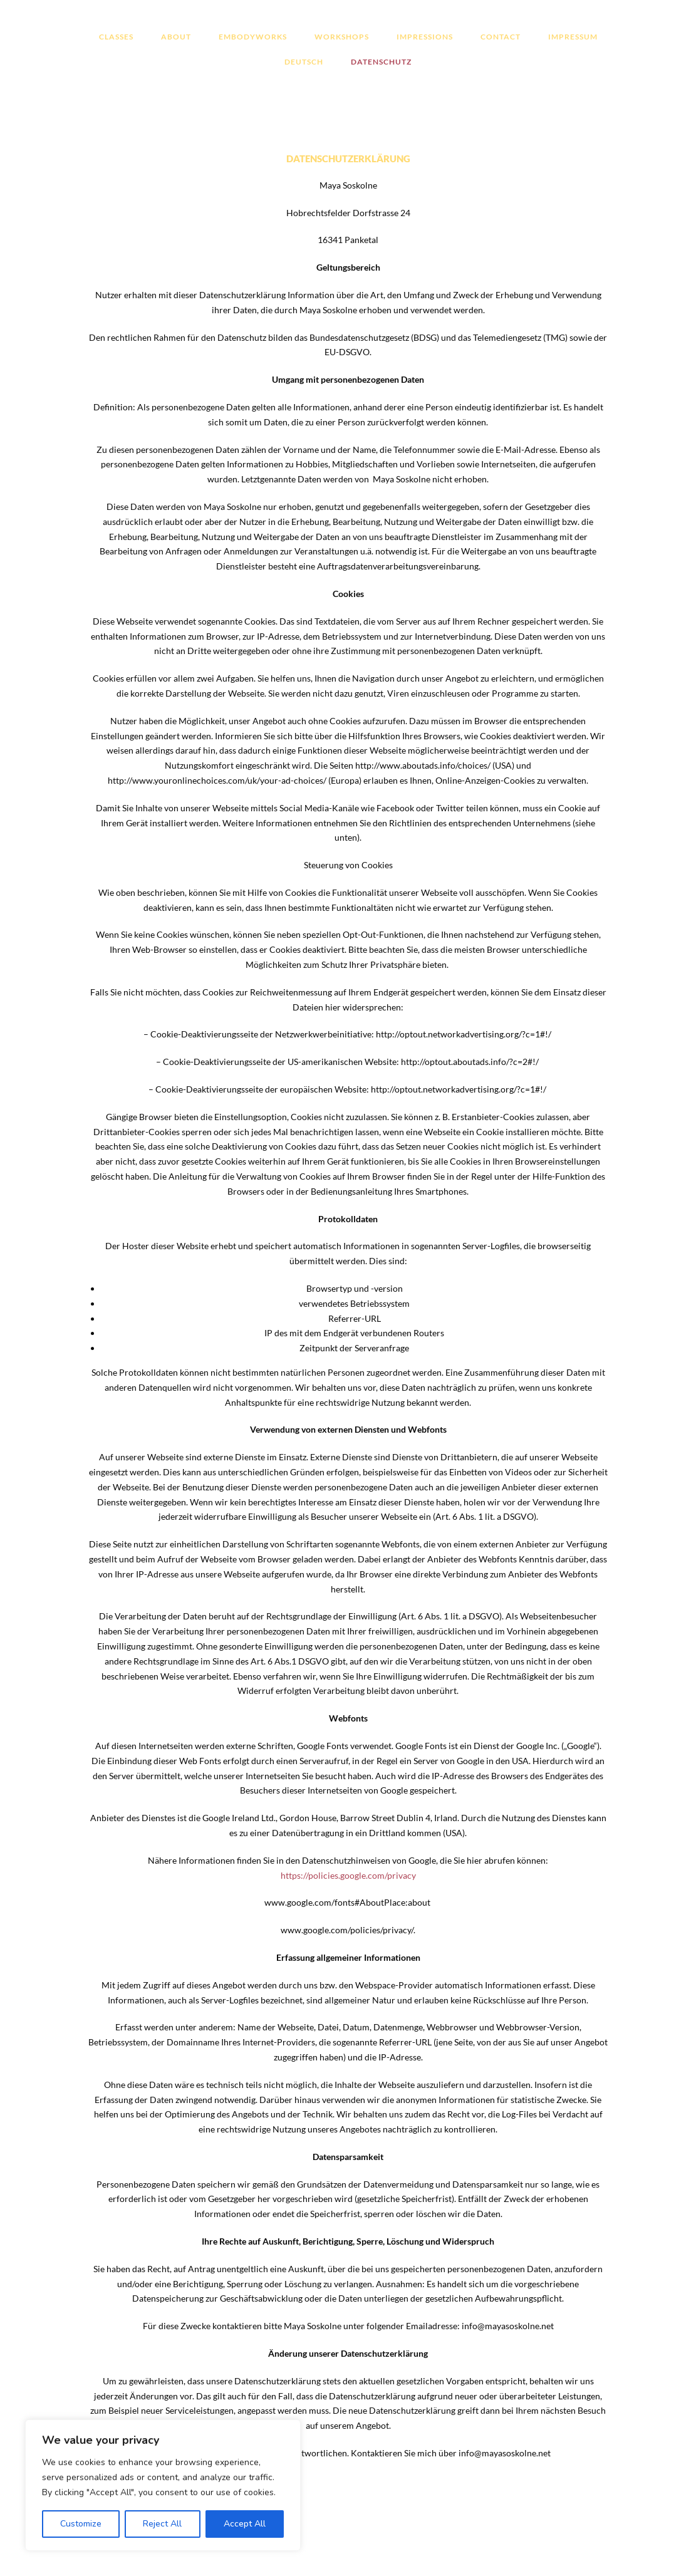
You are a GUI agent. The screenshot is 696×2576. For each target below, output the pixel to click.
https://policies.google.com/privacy (348, 1875)
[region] (163, 2485)
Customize (80, 2524)
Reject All (162, 2524)
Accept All (245, 2524)
